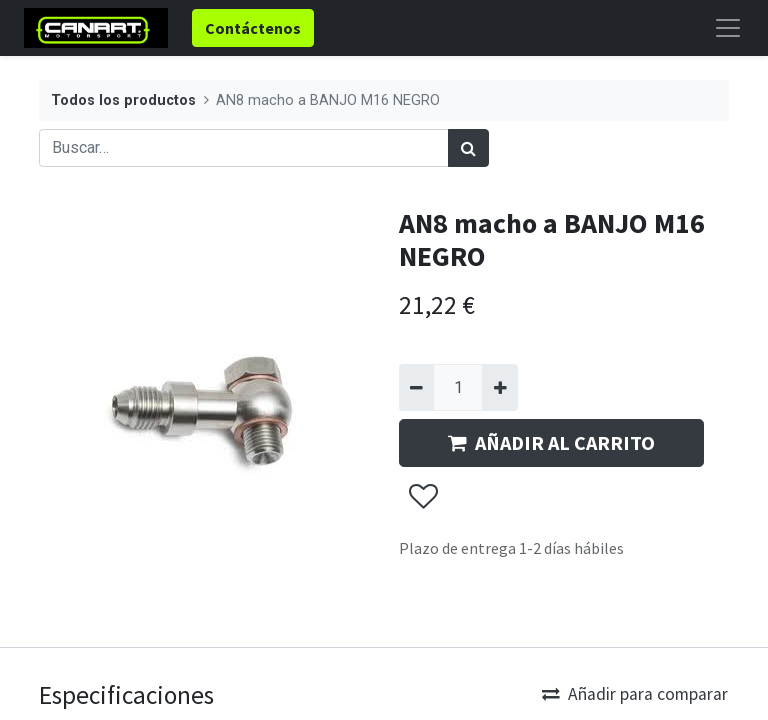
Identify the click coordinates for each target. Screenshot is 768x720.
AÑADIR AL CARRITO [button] (551, 442)
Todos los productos (123, 100)
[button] (422, 497)
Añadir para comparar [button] (635, 694)
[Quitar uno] (416, 387)
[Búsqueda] (468, 148)
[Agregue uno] (499, 387)
